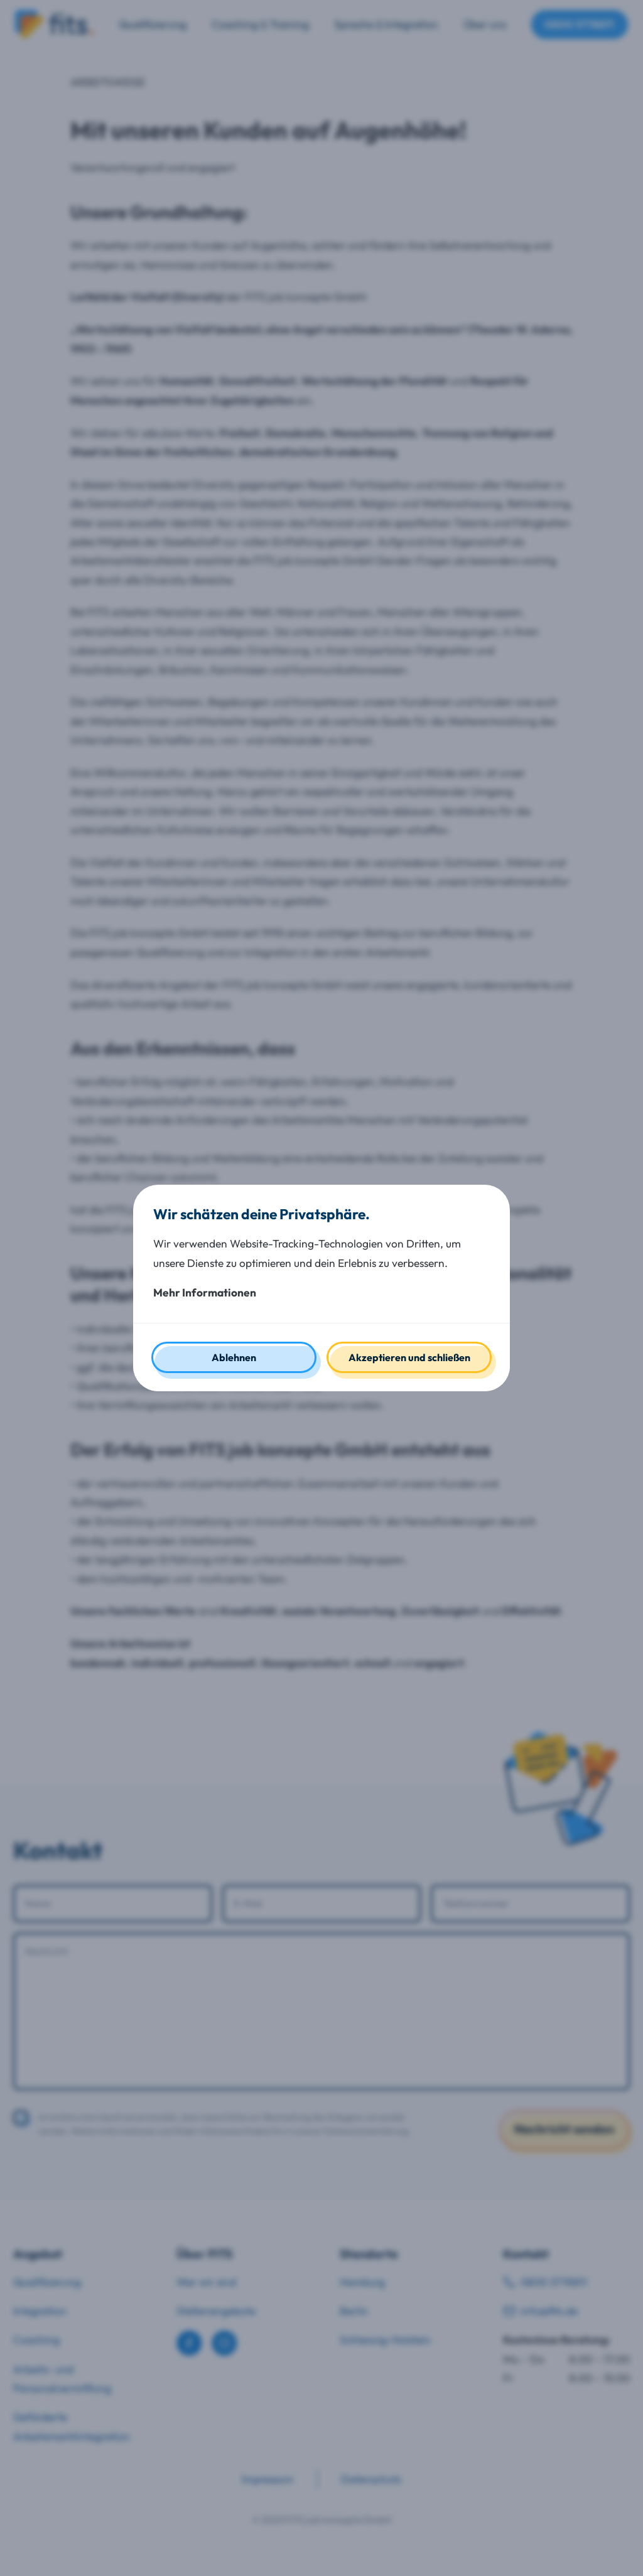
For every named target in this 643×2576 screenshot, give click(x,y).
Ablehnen (234, 1357)
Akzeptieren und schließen (409, 1357)
